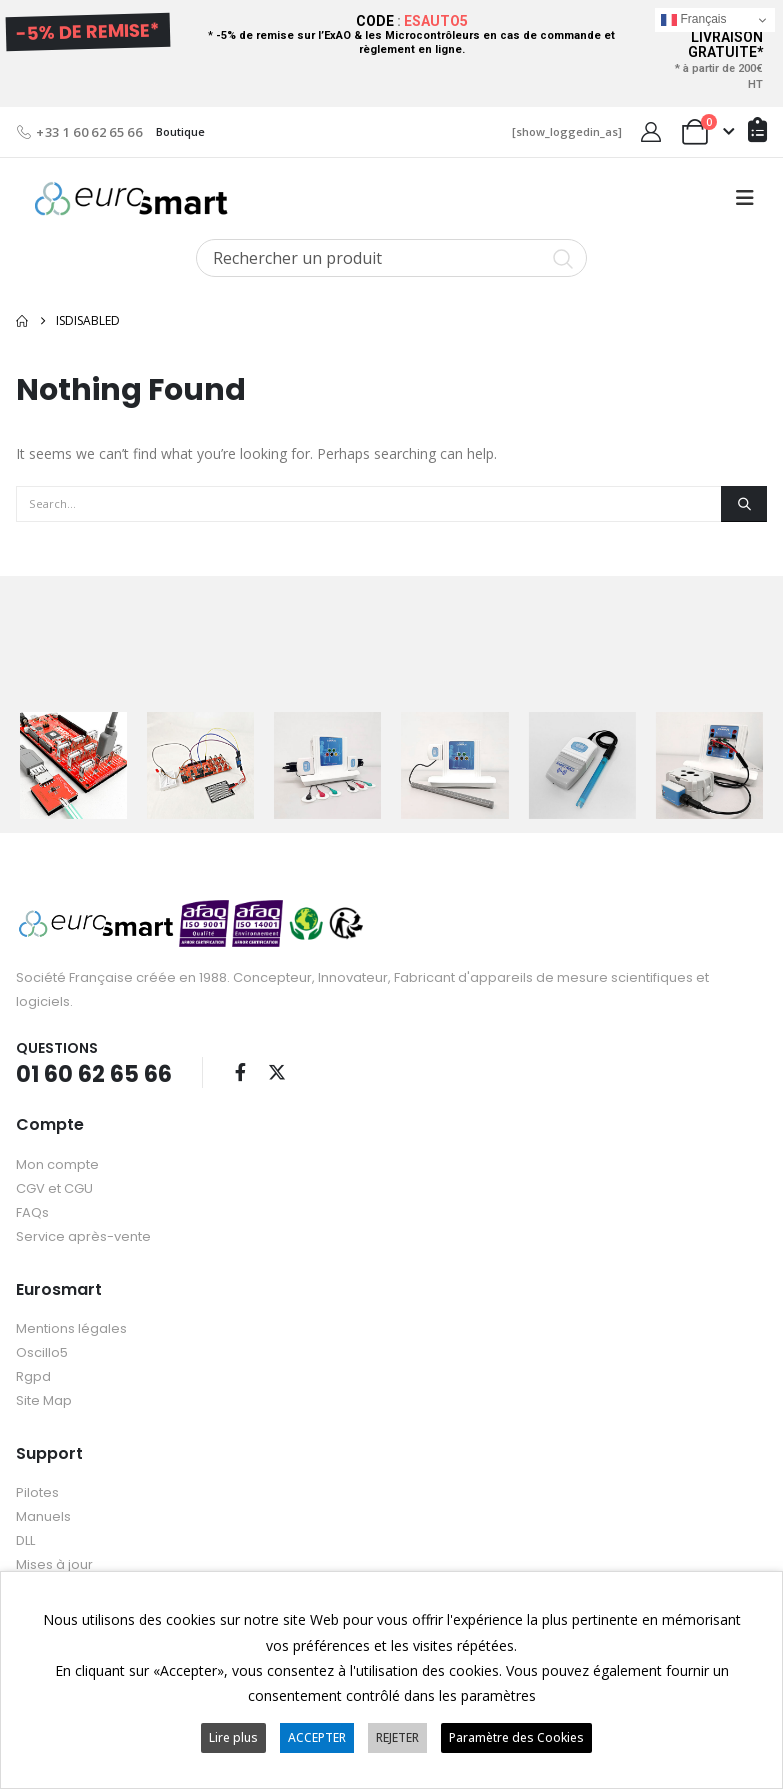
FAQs (32, 1211)
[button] (745, 198)
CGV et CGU (54, 1187)
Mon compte (57, 1163)
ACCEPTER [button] (317, 1737)
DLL (25, 1539)
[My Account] (651, 132)
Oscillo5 (42, 1351)
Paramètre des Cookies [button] (516, 1737)
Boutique (180, 131)
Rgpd (33, 1375)
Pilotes (37, 1491)
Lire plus (233, 1737)
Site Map (44, 1399)
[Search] (744, 504)
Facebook (240, 1071)
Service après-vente (83, 1235)
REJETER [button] (397, 1737)
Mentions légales (71, 1327)
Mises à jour (54, 1563)
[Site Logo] (131, 198)
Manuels (43, 1515)
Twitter (277, 1071)
